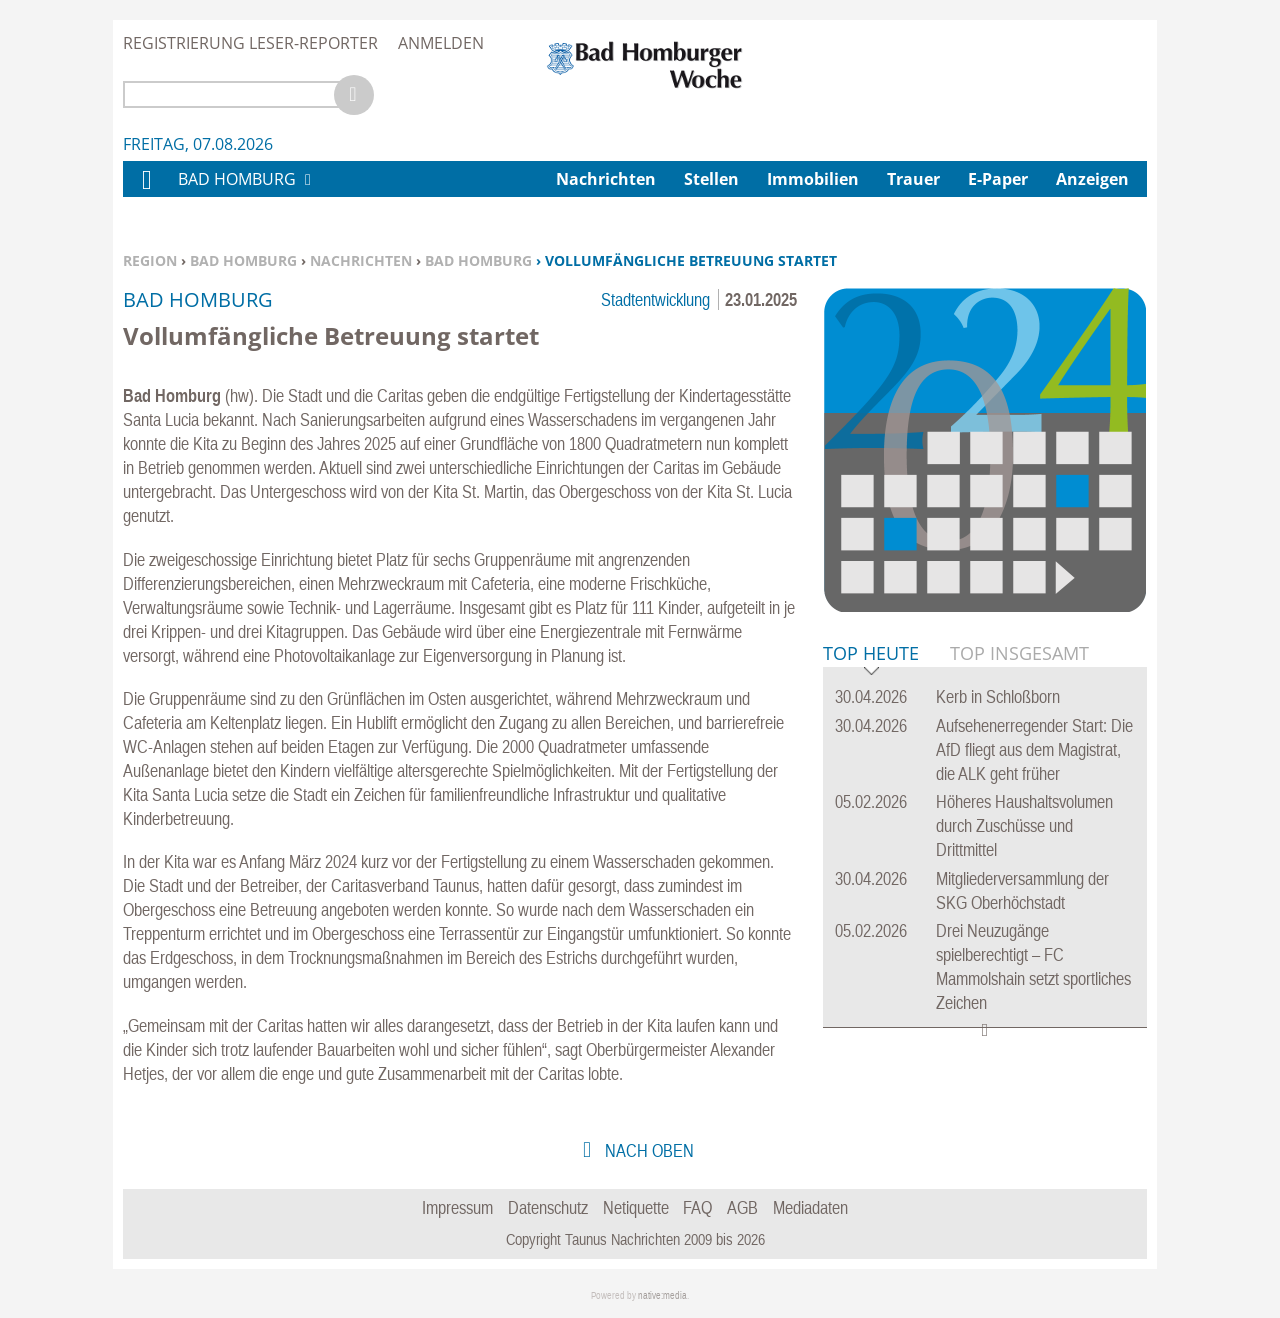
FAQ (697, 1207)
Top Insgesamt (1019, 653)
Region (150, 260)
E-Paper (998, 179)
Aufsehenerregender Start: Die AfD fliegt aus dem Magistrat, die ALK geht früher (1034, 749)
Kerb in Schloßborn (998, 696)
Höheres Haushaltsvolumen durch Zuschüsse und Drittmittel (1024, 825)
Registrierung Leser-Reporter (250, 43)
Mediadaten (810, 1207)
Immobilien (813, 179)
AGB (742, 1207)
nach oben (647, 1150)
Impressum (457, 1207)
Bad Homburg (243, 260)
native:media (662, 1295)
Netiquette (636, 1207)
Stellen (711, 179)
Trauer (913, 179)
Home (146, 192)
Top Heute (871, 654)
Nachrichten (361, 260)
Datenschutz (548, 1207)
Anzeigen (1092, 179)
